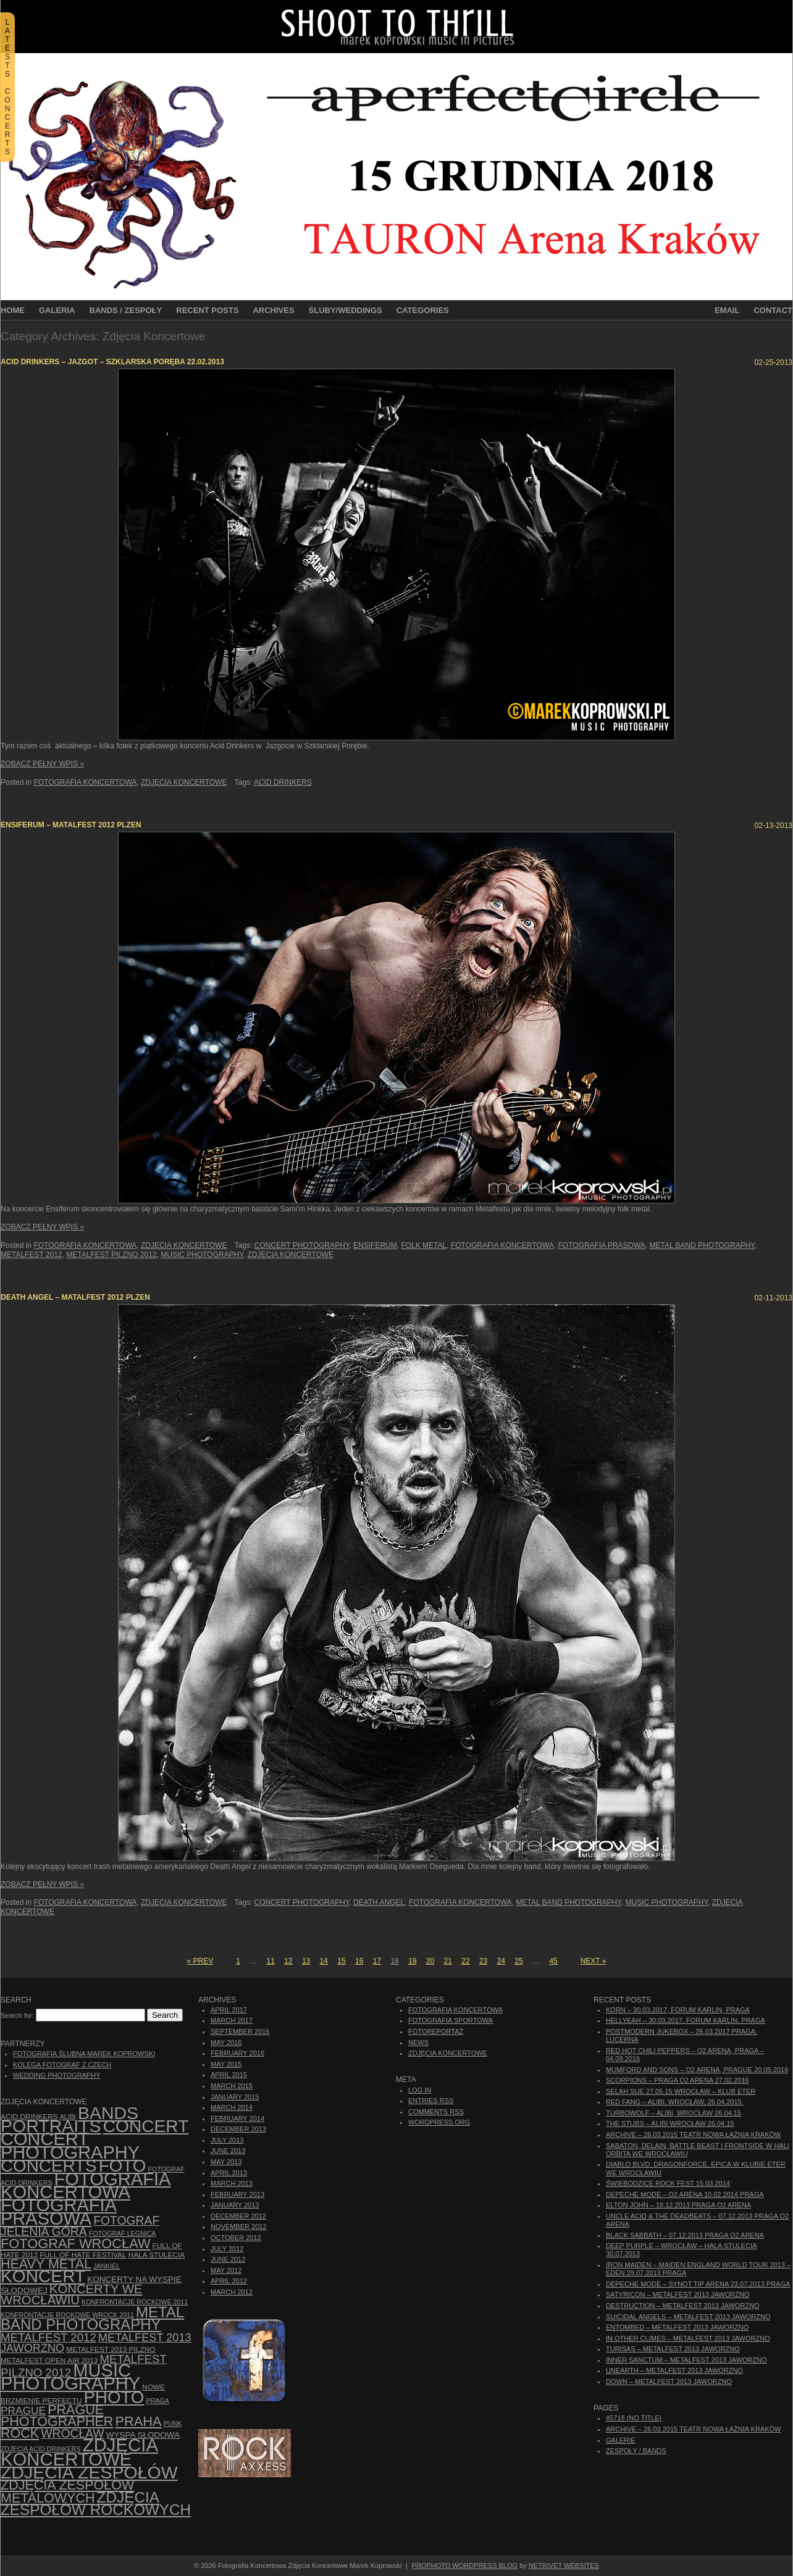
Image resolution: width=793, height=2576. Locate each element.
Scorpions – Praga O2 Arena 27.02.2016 (677, 2080)
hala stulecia (156, 2255)
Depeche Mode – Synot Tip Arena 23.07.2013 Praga (698, 2284)
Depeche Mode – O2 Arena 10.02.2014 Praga (685, 2194)
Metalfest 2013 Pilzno (110, 2349)
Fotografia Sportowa (450, 2020)
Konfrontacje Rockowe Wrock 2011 (67, 2315)
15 (341, 1961)
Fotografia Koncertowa (84, 782)
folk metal (424, 1245)
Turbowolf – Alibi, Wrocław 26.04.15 (673, 2113)
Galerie (621, 2440)
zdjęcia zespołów (89, 2472)
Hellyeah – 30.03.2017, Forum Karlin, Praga (685, 2020)
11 (271, 1961)
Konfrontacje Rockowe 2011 (135, 2302)
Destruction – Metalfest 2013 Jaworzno (683, 2305)
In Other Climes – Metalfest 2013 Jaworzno (688, 2338)
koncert (43, 2276)
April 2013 (229, 2173)
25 (518, 1961)
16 (359, 1961)
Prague (23, 2410)
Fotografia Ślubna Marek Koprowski (84, 2053)
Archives (273, 310)
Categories (422, 310)
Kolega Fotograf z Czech (62, 2064)
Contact (772, 310)
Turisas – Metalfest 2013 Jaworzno (673, 2348)
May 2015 (226, 2064)
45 (553, 1961)
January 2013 (235, 2205)
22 (465, 1961)
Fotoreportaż (435, 2031)
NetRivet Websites (564, 2565)
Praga (157, 2400)
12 (288, 1961)
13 (306, 1961)
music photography (202, 1254)
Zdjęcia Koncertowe (184, 782)
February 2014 (237, 2118)
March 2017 (232, 2020)
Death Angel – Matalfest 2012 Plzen (75, 1297)
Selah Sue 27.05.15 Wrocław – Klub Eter (680, 2091)
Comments (436, 2111)
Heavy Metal (46, 2264)
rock (20, 2433)
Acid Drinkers (283, 782)
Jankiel (106, 2266)
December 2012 (238, 2216)
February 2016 (237, 2053)
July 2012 (227, 2248)
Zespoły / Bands (636, 2450)
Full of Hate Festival (83, 2255)
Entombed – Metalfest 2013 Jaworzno (677, 2327)
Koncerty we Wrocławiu (71, 2294)
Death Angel (379, 1902)
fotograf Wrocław (76, 2243)
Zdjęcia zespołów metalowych (67, 2491)
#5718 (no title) (633, 2418)
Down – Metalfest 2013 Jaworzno (669, 2381)
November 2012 (238, 2226)
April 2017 (229, 2010)
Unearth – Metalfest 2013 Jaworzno (674, 2370)
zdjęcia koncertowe (291, 1254)
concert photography (302, 1245)
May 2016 (226, 2042)
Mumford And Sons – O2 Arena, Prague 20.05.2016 (697, 2069)
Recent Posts (207, 310)
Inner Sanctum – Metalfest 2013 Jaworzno (686, 2360)
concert (146, 2126)
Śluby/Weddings (345, 310)
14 (324, 1961)
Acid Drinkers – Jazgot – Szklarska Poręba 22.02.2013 (112, 362)
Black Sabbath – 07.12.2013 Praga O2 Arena (685, 2235)
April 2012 (229, 2281)
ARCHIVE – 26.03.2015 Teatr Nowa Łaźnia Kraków (693, 2134)
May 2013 (226, 2161)
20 (430, 1961)
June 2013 (228, 2150)
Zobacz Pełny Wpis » (42, 763)
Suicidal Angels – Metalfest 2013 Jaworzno (688, 2316)
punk (173, 2423)
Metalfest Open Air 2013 (49, 2360)
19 (412, 1961)
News (418, 2042)
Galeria (57, 310)
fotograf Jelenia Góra (80, 2226)
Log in (419, 2090)
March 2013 (232, 2183)
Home (13, 310)
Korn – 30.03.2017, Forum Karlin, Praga (678, 2010)
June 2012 (228, 2259)
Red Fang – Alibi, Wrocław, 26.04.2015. (675, 2102)
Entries (430, 2100)
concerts (49, 2165)
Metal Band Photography (702, 1245)
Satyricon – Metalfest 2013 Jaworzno (677, 2294)
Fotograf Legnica (122, 2233)
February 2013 (237, 2194)
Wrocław (72, 2433)
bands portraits (69, 2119)
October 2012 (236, 2237)
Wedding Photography (57, 2075)
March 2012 (232, 2292)
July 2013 (227, 2140)
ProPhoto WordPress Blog (465, 2565)
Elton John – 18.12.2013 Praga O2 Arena (678, 2205)
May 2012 (226, 2270)
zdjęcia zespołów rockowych (96, 2503)
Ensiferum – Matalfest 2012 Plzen (71, 825)
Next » (593, 1961)
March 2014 (232, 2107)
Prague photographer (57, 2415)
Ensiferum (375, 1245)
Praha (138, 2421)
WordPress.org (439, 2122)
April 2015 (229, 2074)
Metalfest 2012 (31, 1254)
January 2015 (235, 2097)
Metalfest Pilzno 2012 (111, 1254)
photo (114, 2397)
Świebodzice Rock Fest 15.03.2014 (668, 2183)
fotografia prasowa (601, 1245)
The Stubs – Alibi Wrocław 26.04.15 (670, 2123)
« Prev (200, 1961)
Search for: (17, 2015)
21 (448, 1961)
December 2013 (238, 2129)
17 (377, 1961)
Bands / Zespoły (126, 310)
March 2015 (232, 2085)
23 (483, 1961)
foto (122, 2165)
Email (727, 310)
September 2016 (240, 2031)
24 (501, 1961)
